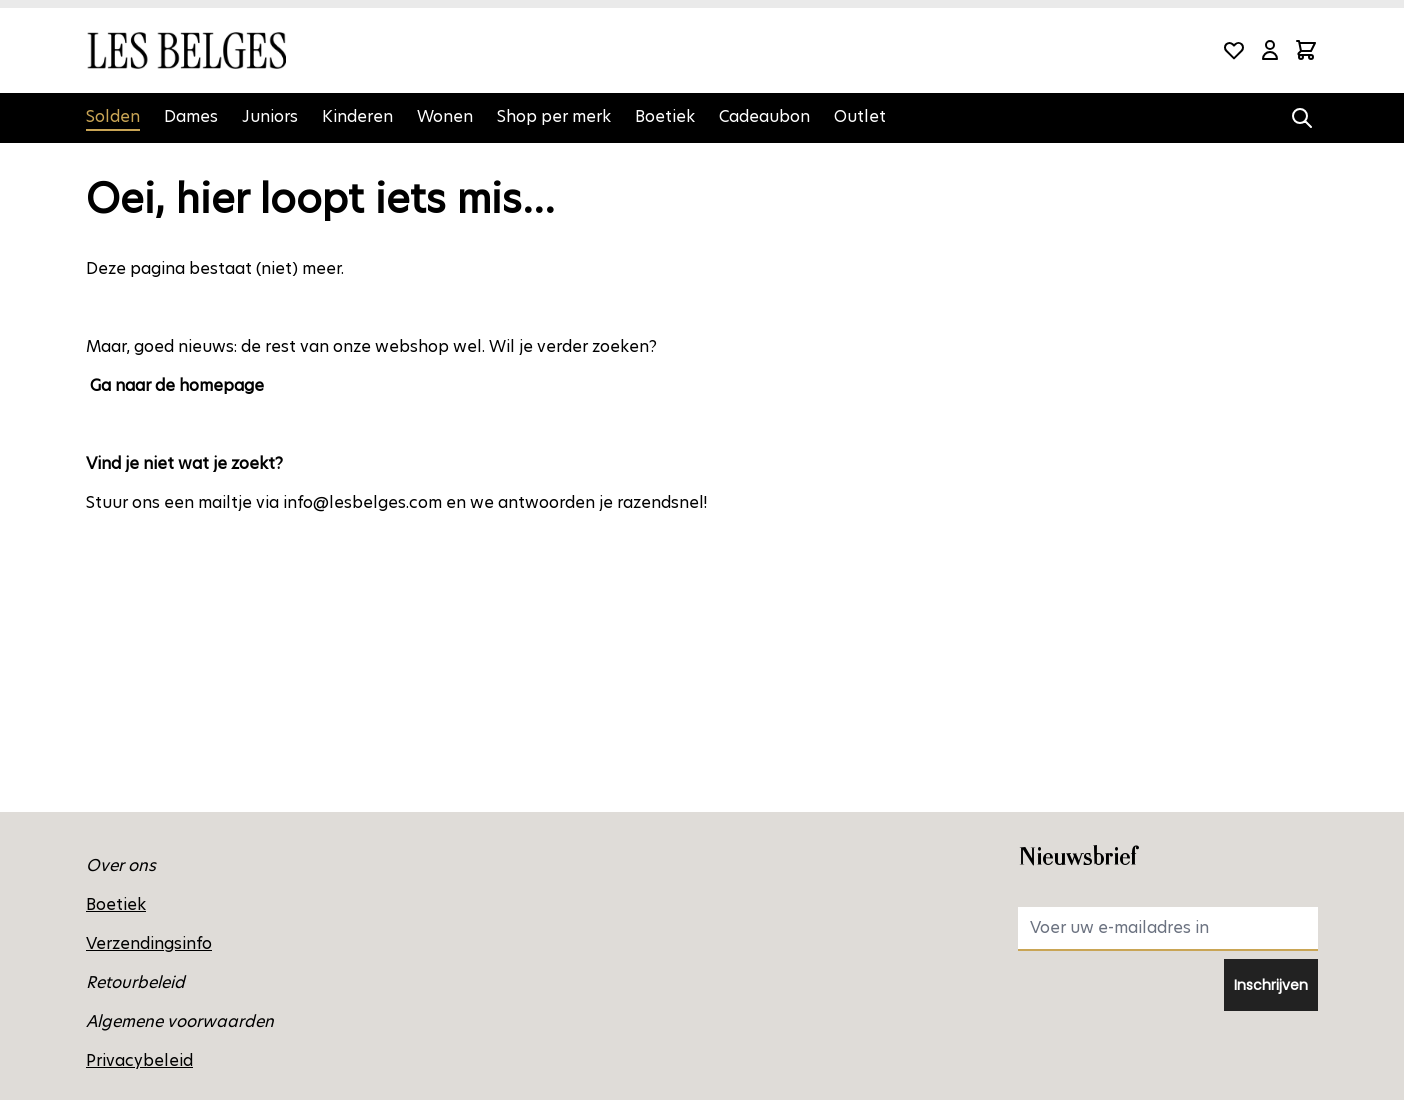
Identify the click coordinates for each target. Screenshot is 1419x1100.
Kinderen (357, 116)
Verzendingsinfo (149, 943)
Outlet (860, 116)
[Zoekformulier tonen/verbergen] (1302, 118)
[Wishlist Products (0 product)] (1234, 50)
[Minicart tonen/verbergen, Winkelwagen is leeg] (1306, 50)
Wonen (445, 116)
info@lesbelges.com (362, 502)
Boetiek (665, 116)
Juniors (270, 116)
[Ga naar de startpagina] (186, 50)
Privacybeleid (139, 1060)
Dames (191, 116)
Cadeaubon (764, 116)
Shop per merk (554, 116)
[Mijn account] (1270, 50)
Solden (113, 116)
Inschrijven (1271, 985)
